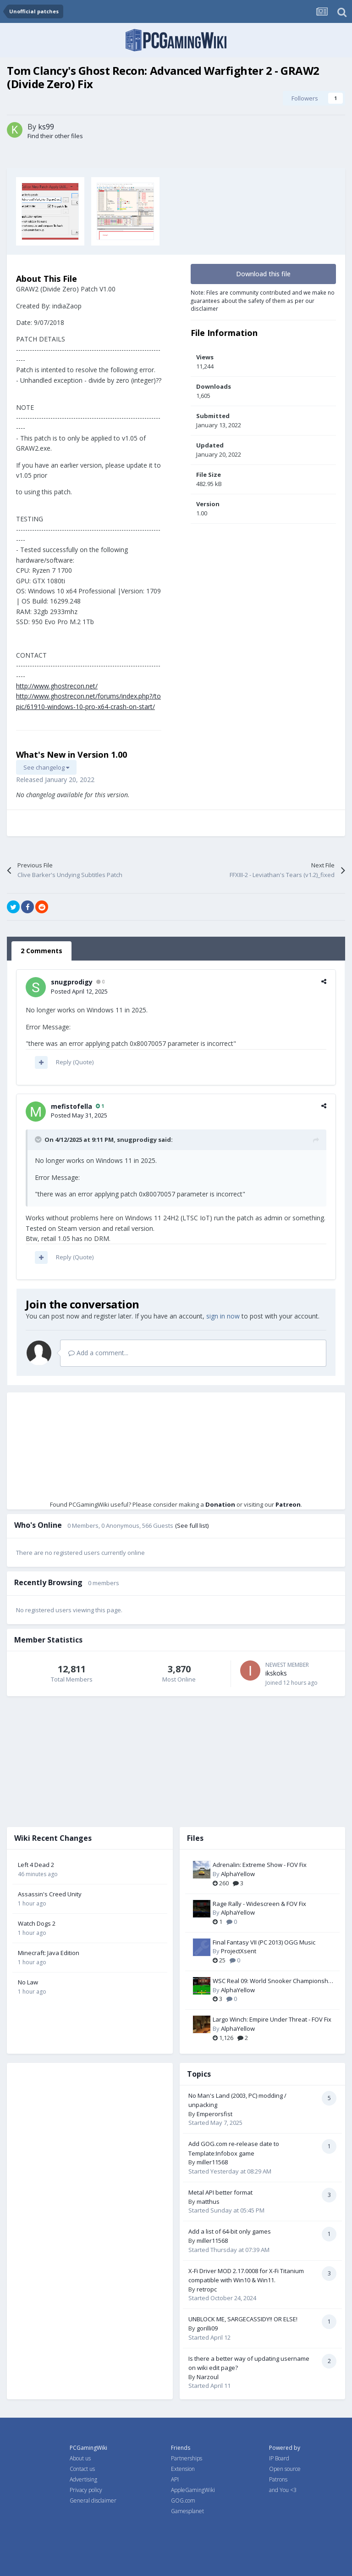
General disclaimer (93, 2500)
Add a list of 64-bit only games (229, 2231)
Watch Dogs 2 (36, 1923)
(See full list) (192, 1525)
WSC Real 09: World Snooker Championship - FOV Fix (273, 1981)
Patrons (278, 2479)
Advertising (83, 2479)
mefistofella (71, 1106)
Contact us (82, 2469)
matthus (208, 2201)
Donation (220, 1504)
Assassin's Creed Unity (50, 1894)
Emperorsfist (214, 2114)
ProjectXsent (238, 1951)
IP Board (279, 2458)
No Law (28, 1982)
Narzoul (208, 2377)
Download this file (263, 273)
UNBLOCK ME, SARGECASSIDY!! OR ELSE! (242, 2319)
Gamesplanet (187, 2511)
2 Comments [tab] (41, 950)
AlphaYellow (238, 1874)
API (175, 2479)
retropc (207, 2289)
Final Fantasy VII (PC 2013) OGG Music (264, 1942)
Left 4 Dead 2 (36, 1865)
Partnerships (186, 2458)
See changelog (46, 767)
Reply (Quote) (75, 1062)
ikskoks (276, 1673)
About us (80, 2458)
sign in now (223, 1316)
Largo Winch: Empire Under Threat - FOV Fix (272, 2019)
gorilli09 (207, 2328)
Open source (285, 2469)
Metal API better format (220, 2192)
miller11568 (212, 2162)
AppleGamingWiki (193, 2490)
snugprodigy (72, 982)
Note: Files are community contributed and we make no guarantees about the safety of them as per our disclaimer (263, 300)
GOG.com (183, 2500)
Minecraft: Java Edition (48, 1953)
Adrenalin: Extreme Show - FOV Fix (260, 1865)
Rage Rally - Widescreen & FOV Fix (259, 1904)
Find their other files (55, 136)
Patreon (288, 1504)
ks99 (46, 127)
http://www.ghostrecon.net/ (57, 686)
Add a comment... (98, 1352)
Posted (79, 991)
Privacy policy (86, 2490)
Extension (183, 2469)
